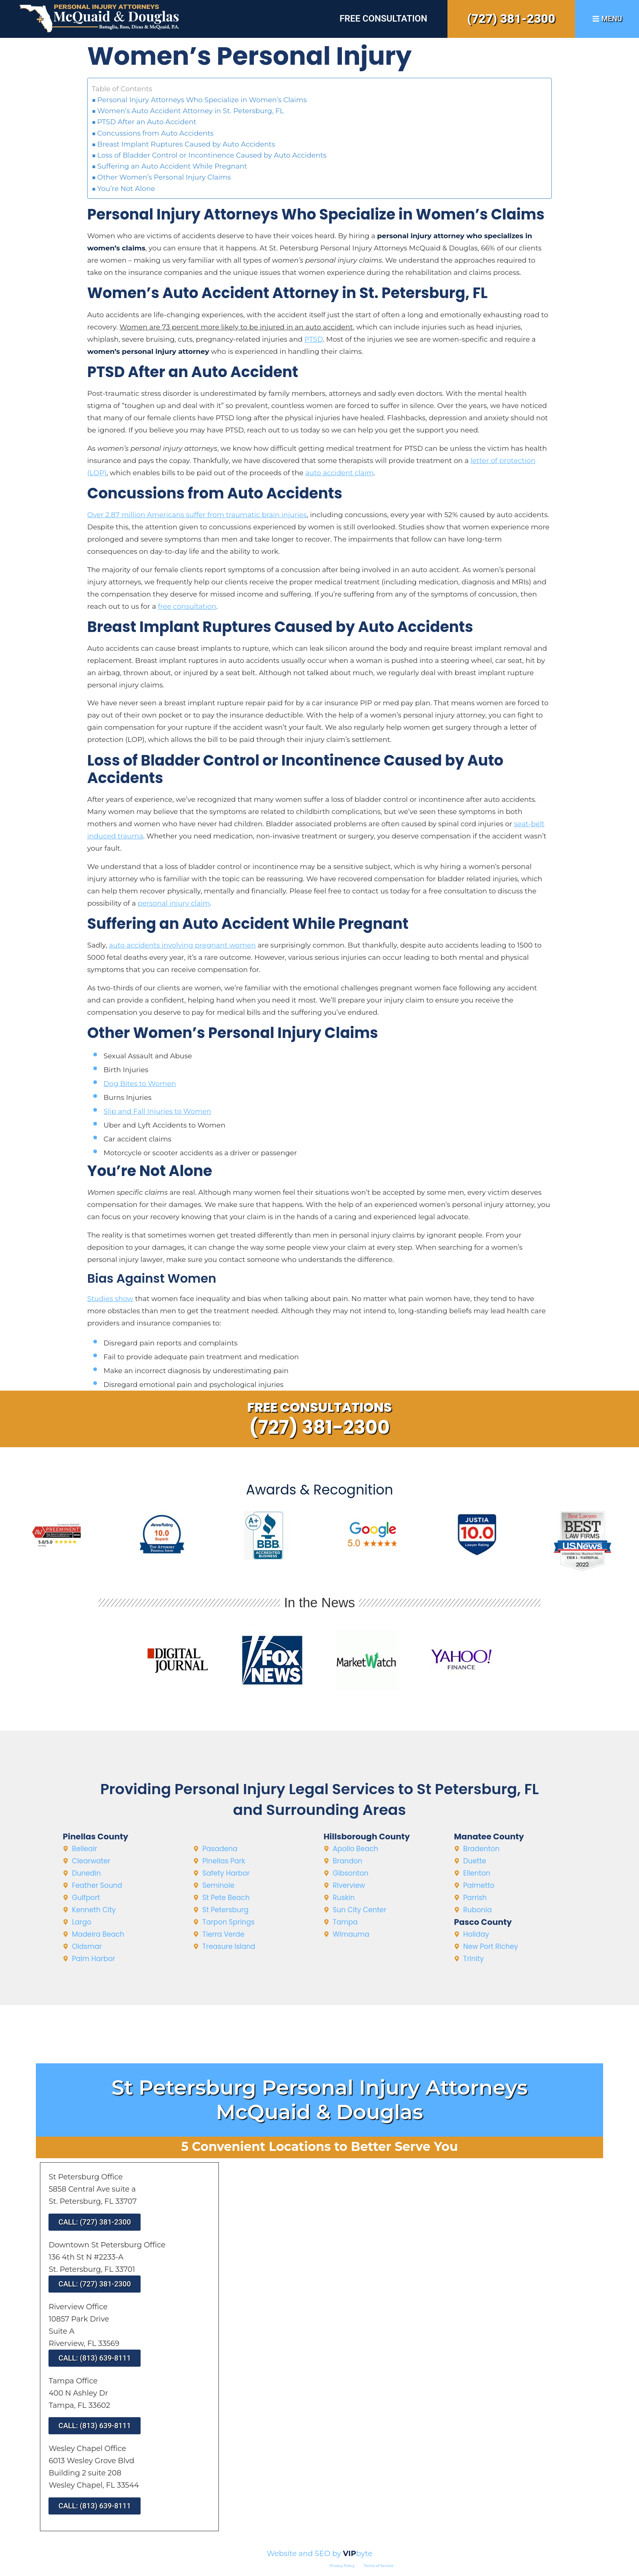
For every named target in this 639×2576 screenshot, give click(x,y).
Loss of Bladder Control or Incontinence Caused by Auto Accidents (212, 155)
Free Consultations (319, 1407)
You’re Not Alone (126, 188)
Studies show (110, 1299)
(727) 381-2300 (511, 18)
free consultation (187, 606)
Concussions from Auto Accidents (155, 133)
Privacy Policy (342, 2565)
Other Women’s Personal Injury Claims (164, 177)
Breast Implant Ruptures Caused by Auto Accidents (186, 144)
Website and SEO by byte (319, 2553)
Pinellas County (95, 1836)
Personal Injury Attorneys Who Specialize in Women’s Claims (202, 100)
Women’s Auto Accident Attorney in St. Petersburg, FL (190, 111)
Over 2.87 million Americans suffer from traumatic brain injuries (197, 515)
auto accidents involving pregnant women (182, 945)
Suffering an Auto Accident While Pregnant (172, 166)
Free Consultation (383, 18)
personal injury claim (174, 903)
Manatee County (489, 1836)
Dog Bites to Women (140, 1084)
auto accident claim (339, 473)
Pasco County (483, 1922)
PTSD (313, 339)
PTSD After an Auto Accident (146, 122)
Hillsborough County (367, 1836)
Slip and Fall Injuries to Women (157, 1111)
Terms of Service (378, 2565)
